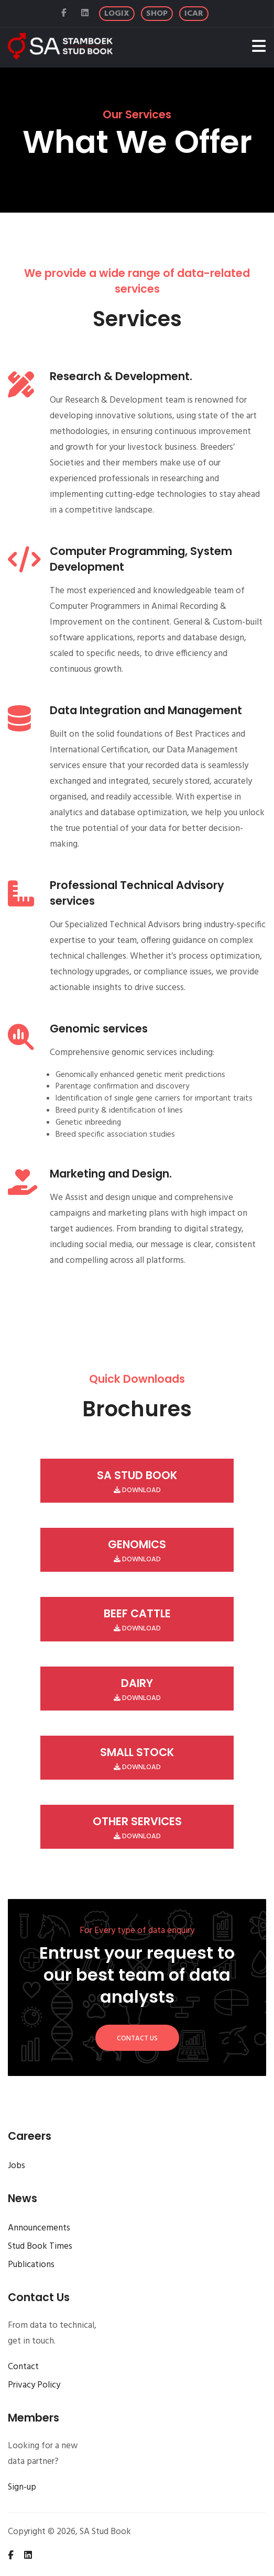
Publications (31, 2265)
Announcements (39, 2228)
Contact (23, 2367)
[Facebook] (65, 13)
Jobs (16, 2166)
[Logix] (117, 13)
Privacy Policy (34, 2385)
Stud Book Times (40, 2246)
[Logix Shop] (157, 13)
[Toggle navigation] (258, 47)
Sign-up (22, 2487)
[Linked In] (86, 13)
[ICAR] (194, 13)
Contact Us (137, 2038)
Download (137, 1482)
